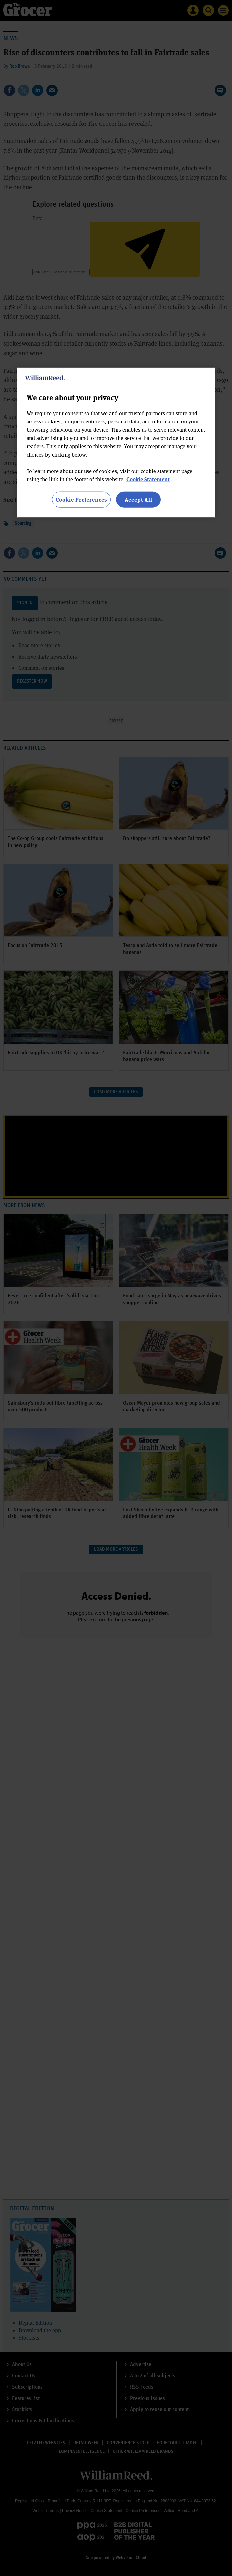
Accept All (138, 499)
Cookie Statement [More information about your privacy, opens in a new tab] (148, 479)
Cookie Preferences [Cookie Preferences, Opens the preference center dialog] (81, 499)
